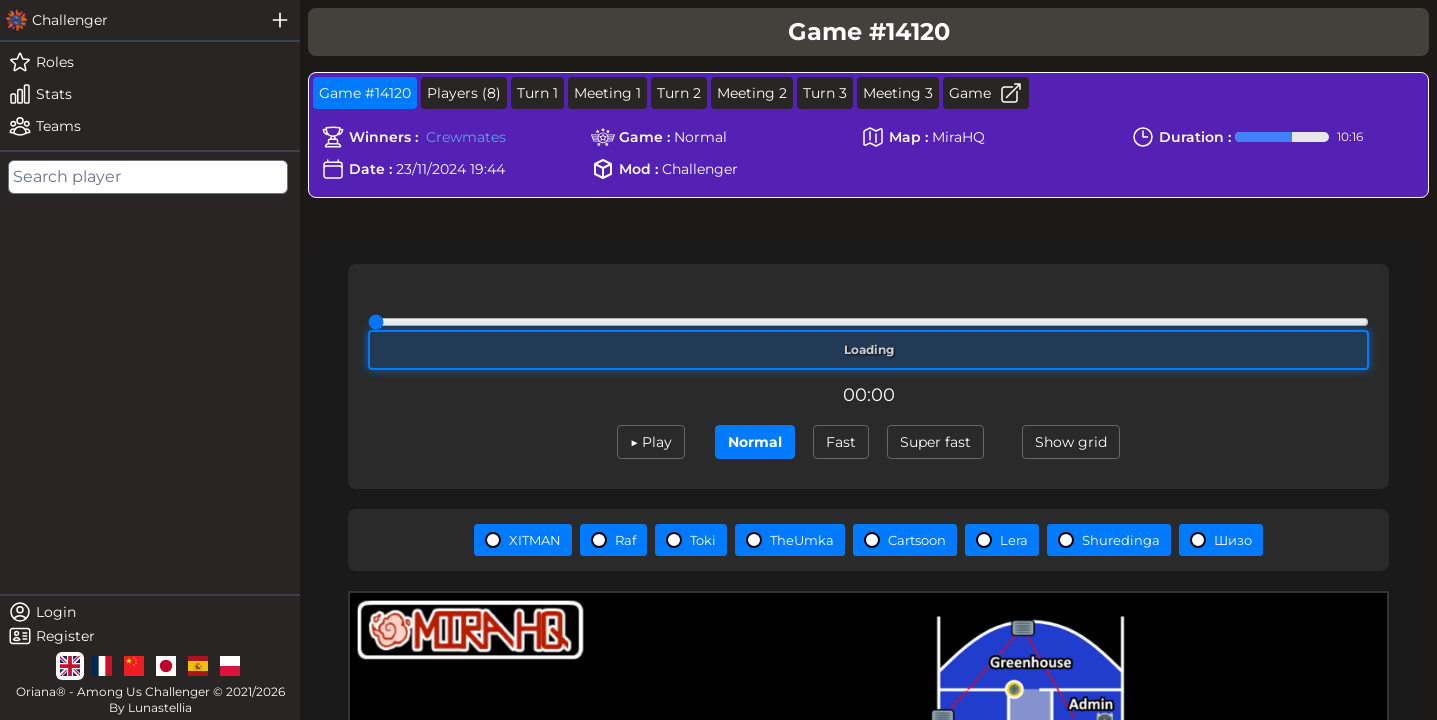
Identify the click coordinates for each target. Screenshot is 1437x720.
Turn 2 (679, 93)
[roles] (150, 62)
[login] (150, 612)
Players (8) (464, 93)
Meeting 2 (752, 93)
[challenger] (130, 20)
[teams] (150, 126)
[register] (150, 636)
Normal (755, 442)
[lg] (70, 666)
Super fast (935, 442)
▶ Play (651, 442)
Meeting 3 (898, 93)
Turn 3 (825, 93)
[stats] (150, 94)
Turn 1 (537, 93)
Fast (841, 442)
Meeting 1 (607, 93)
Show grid (1071, 442)
